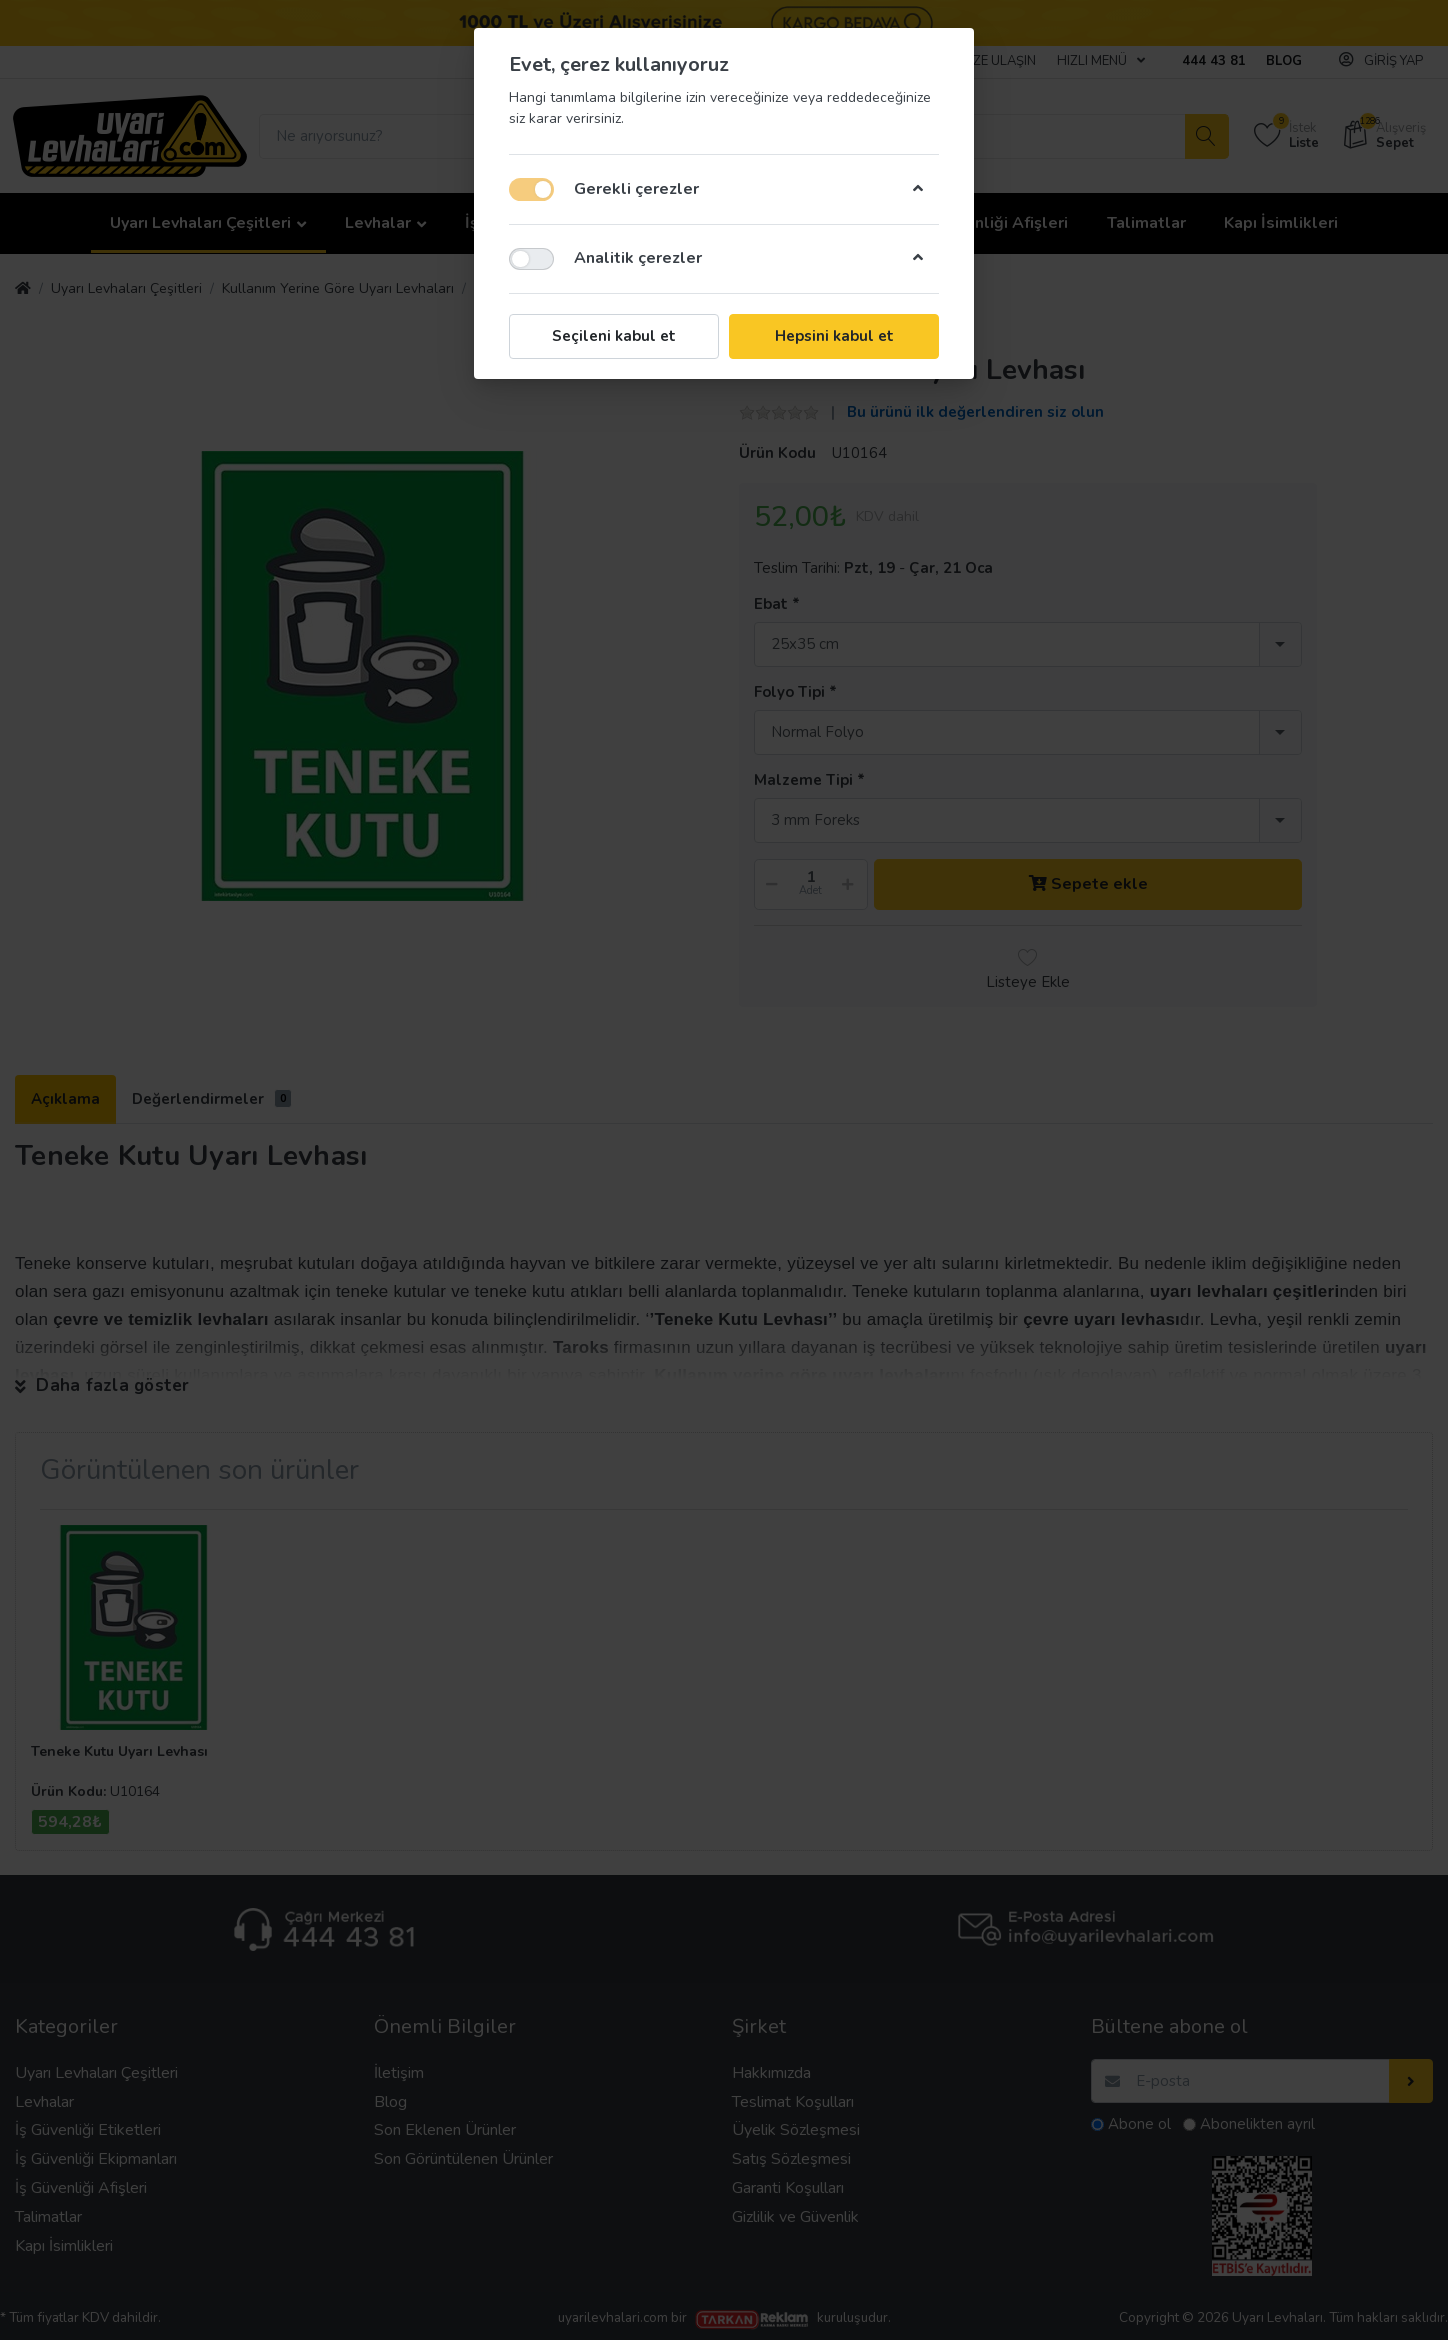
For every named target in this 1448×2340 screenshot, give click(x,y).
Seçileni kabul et (614, 336)
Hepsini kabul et (834, 336)
